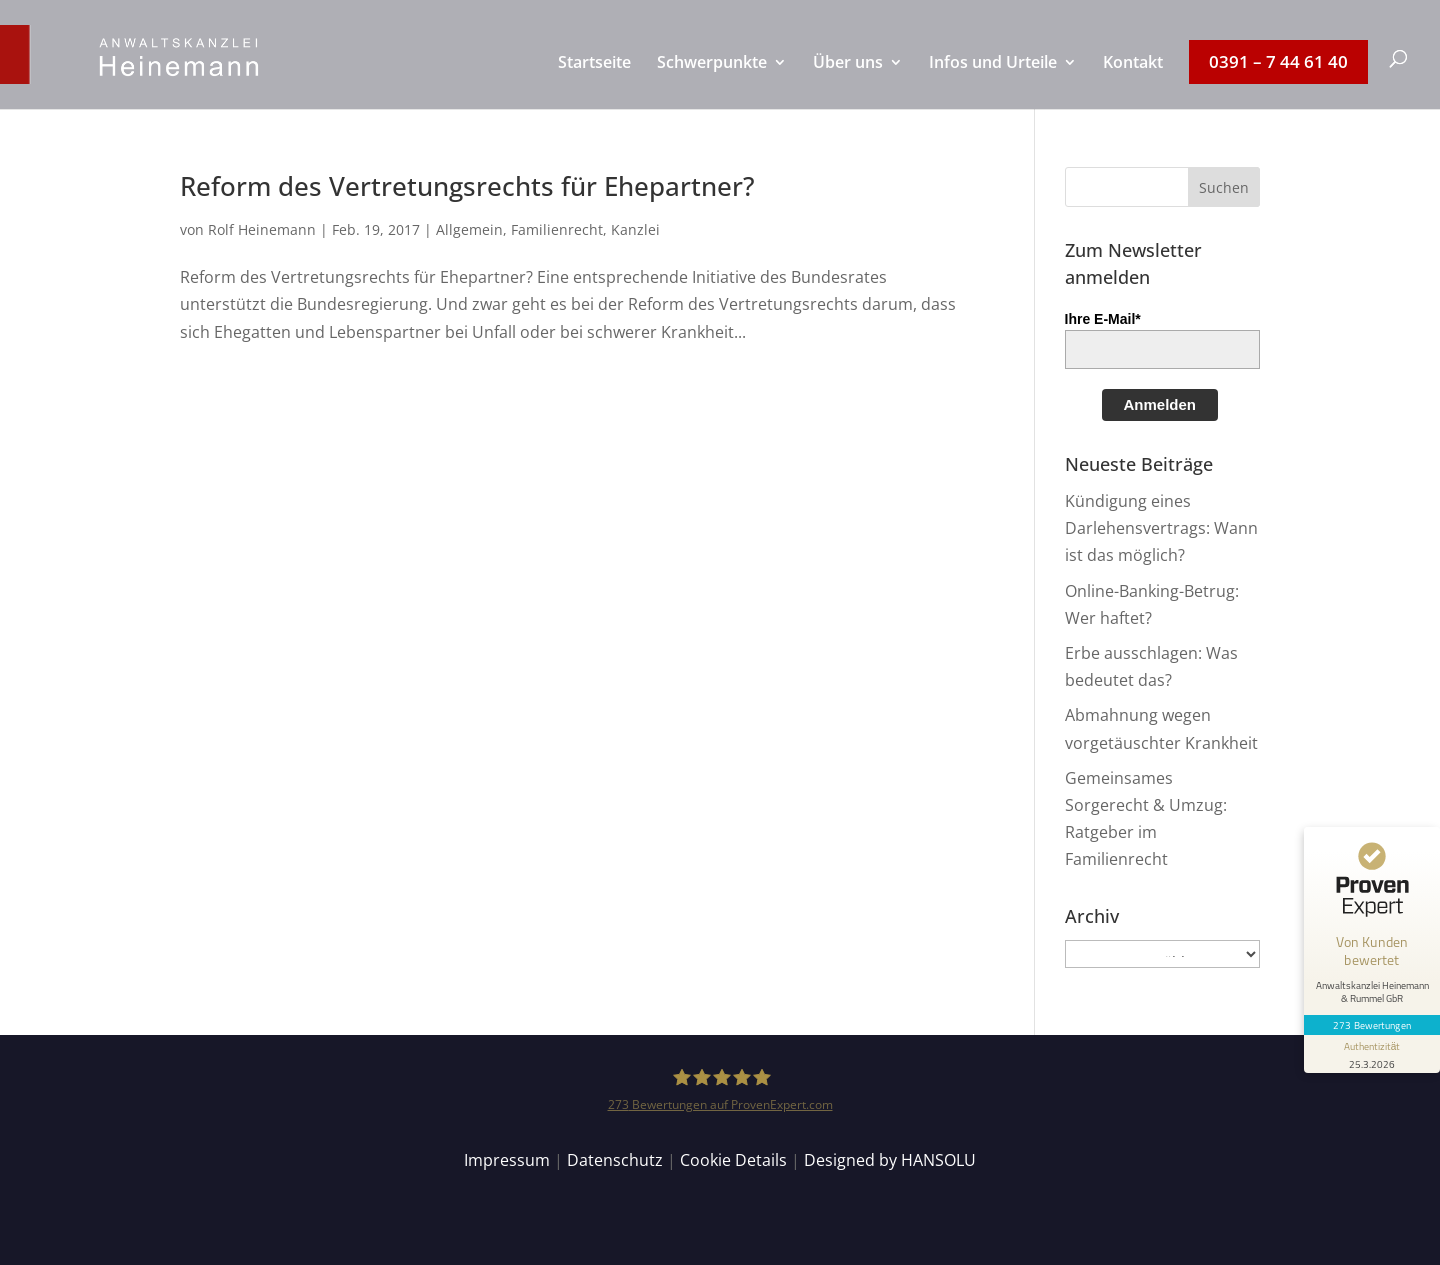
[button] (1224, 187)
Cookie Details (733, 1160)
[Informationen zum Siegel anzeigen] (1372, 1054)
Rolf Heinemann (262, 229)
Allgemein (469, 229)
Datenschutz (615, 1160)
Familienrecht (557, 229)
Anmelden (1160, 404)
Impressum (507, 1160)
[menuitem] (594, 82)
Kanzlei (635, 229)
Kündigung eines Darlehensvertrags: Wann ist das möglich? (1161, 528)
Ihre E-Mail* (1103, 319)
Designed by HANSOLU (890, 1160)
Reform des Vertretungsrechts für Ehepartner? (467, 186)
